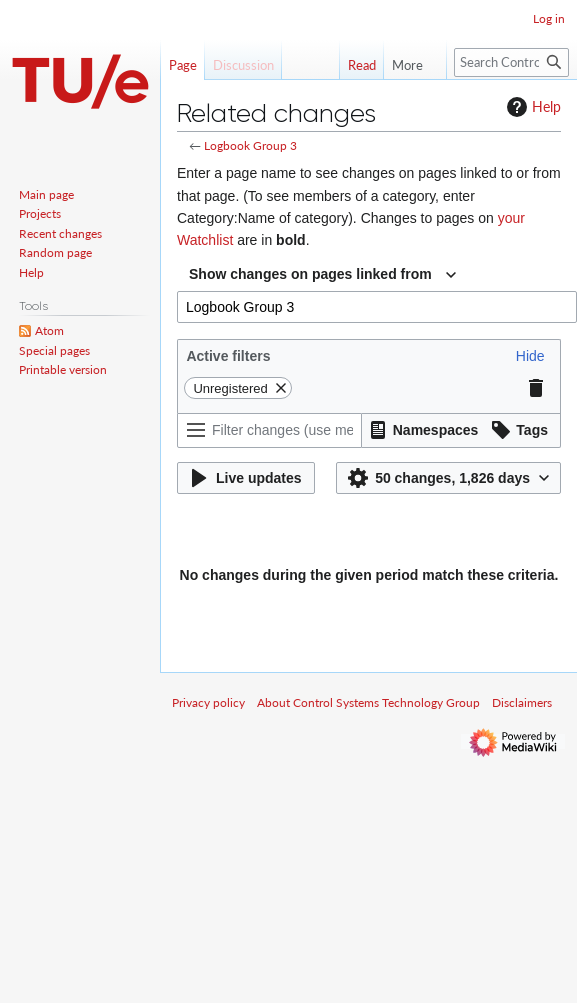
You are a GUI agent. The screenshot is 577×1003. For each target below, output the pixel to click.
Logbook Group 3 (250, 145)
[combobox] (322, 275)
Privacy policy (208, 702)
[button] (530, 356)
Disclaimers (522, 702)
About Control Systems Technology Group (368, 702)
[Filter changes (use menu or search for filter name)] (269, 430)
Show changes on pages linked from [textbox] (310, 274)
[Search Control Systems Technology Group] (511, 62)
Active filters (228, 356)
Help (531, 107)
